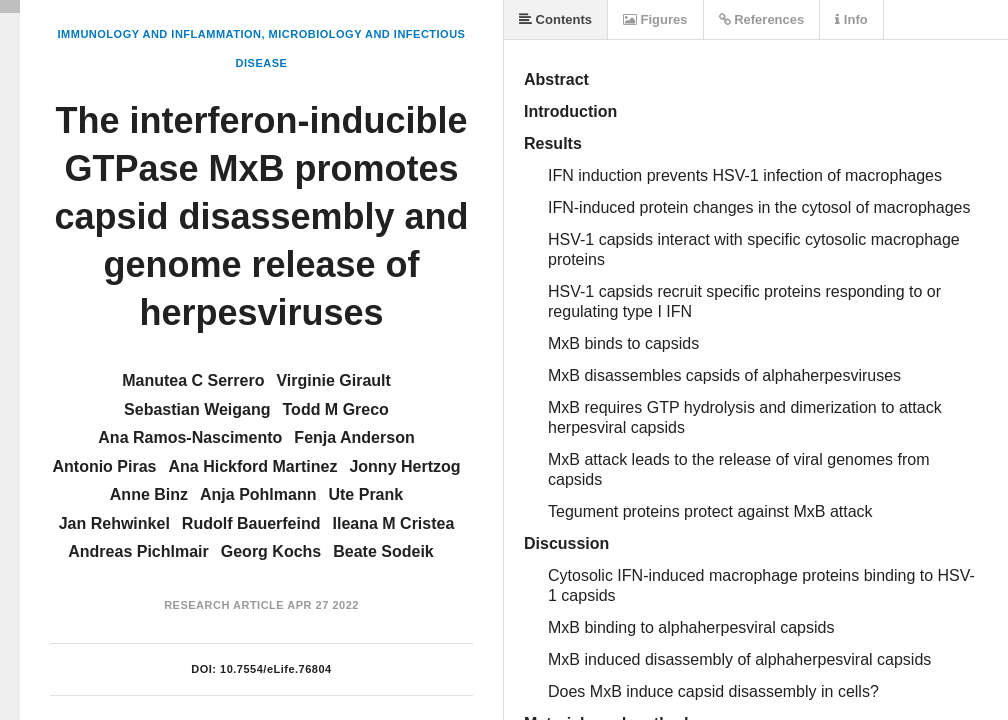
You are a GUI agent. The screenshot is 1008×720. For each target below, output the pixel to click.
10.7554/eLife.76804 (276, 669)
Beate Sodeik (383, 551)
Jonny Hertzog (404, 466)
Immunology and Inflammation (160, 34)
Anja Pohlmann (258, 494)
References (762, 19)
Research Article (224, 605)
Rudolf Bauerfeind (251, 523)
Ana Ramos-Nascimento (190, 437)
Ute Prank (365, 494)
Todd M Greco (336, 409)
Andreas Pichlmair (138, 551)
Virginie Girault (333, 380)
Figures (655, 19)
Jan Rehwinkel (114, 523)
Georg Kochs (271, 551)
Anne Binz (149, 494)
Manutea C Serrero (193, 380)
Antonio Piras (104, 466)
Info (851, 19)
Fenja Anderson (354, 437)
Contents (555, 19)
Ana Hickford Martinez (252, 466)
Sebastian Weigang (197, 409)
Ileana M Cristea (394, 523)
